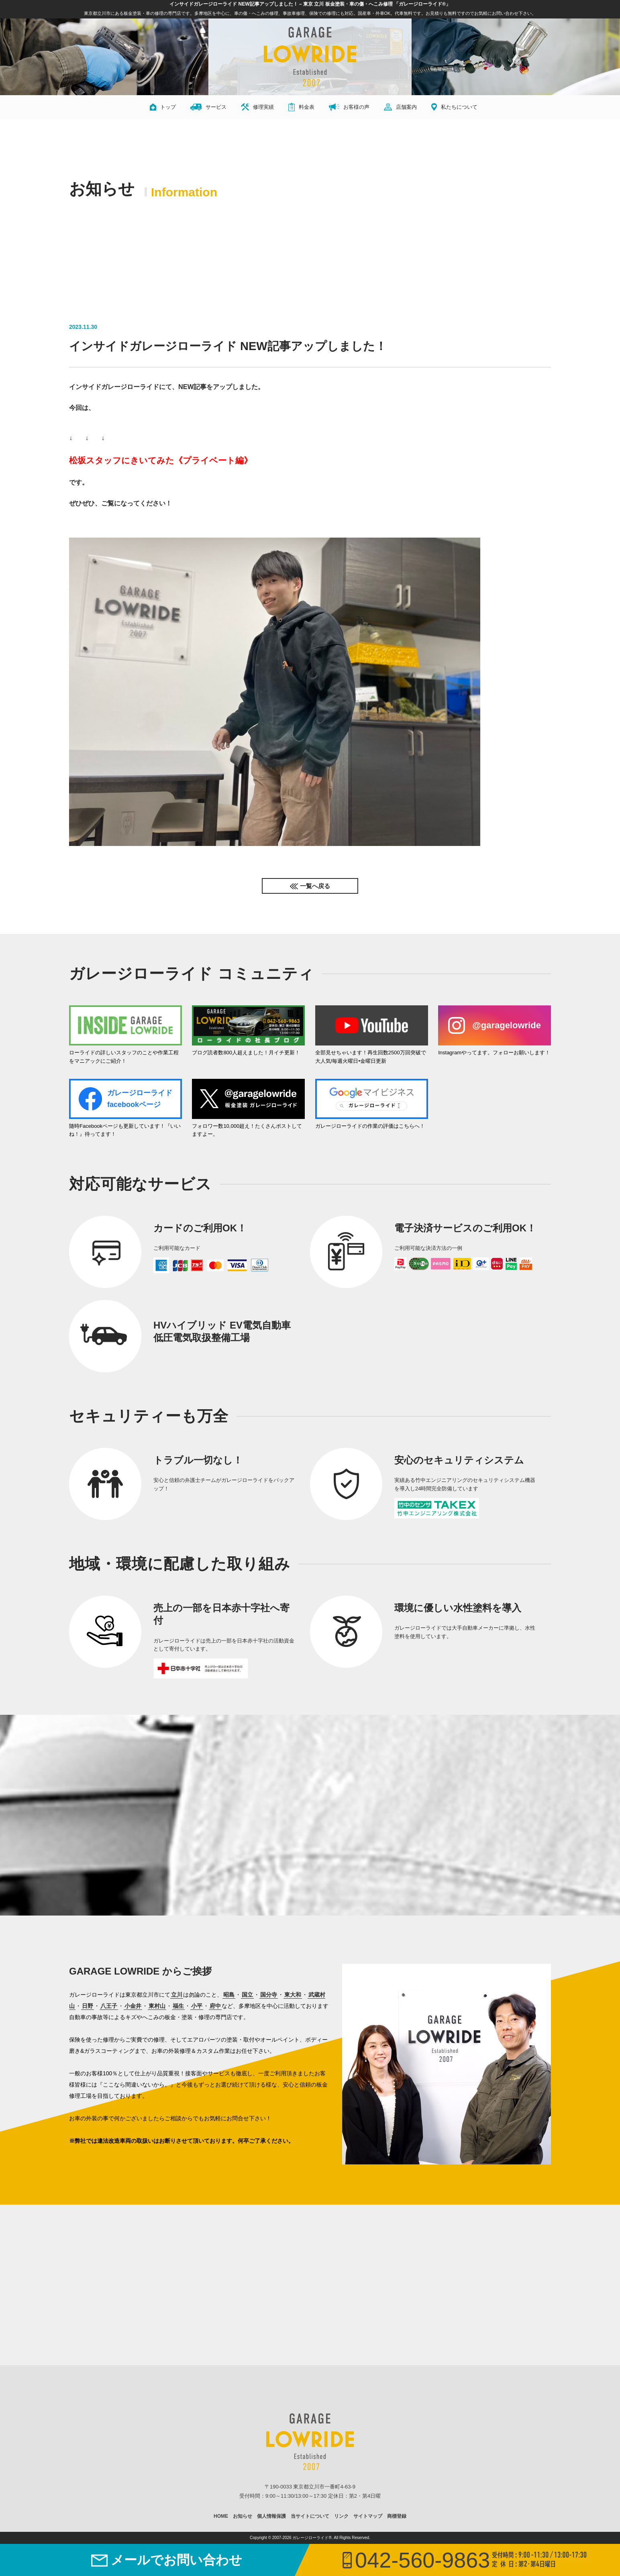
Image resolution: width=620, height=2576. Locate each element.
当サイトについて (310, 2516)
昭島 (229, 1994)
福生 (178, 2006)
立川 (176, 1994)
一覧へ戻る (315, 885)
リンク (341, 2516)
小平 (196, 2006)
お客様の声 (349, 107)
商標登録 (396, 2516)
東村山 (157, 2006)
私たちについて (454, 107)
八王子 (108, 2006)
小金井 (132, 2006)
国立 (247, 1994)
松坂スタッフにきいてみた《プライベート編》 (160, 460)
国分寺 (268, 1994)
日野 (87, 2006)
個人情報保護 (271, 2516)
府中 (215, 2006)
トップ (163, 107)
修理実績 (257, 107)
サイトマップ (367, 2516)
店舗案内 (400, 107)
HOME (221, 2516)
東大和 (292, 1994)
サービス (208, 107)
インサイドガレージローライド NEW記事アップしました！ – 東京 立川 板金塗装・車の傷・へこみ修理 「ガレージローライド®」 (310, 4)
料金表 (301, 107)
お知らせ (242, 2516)
